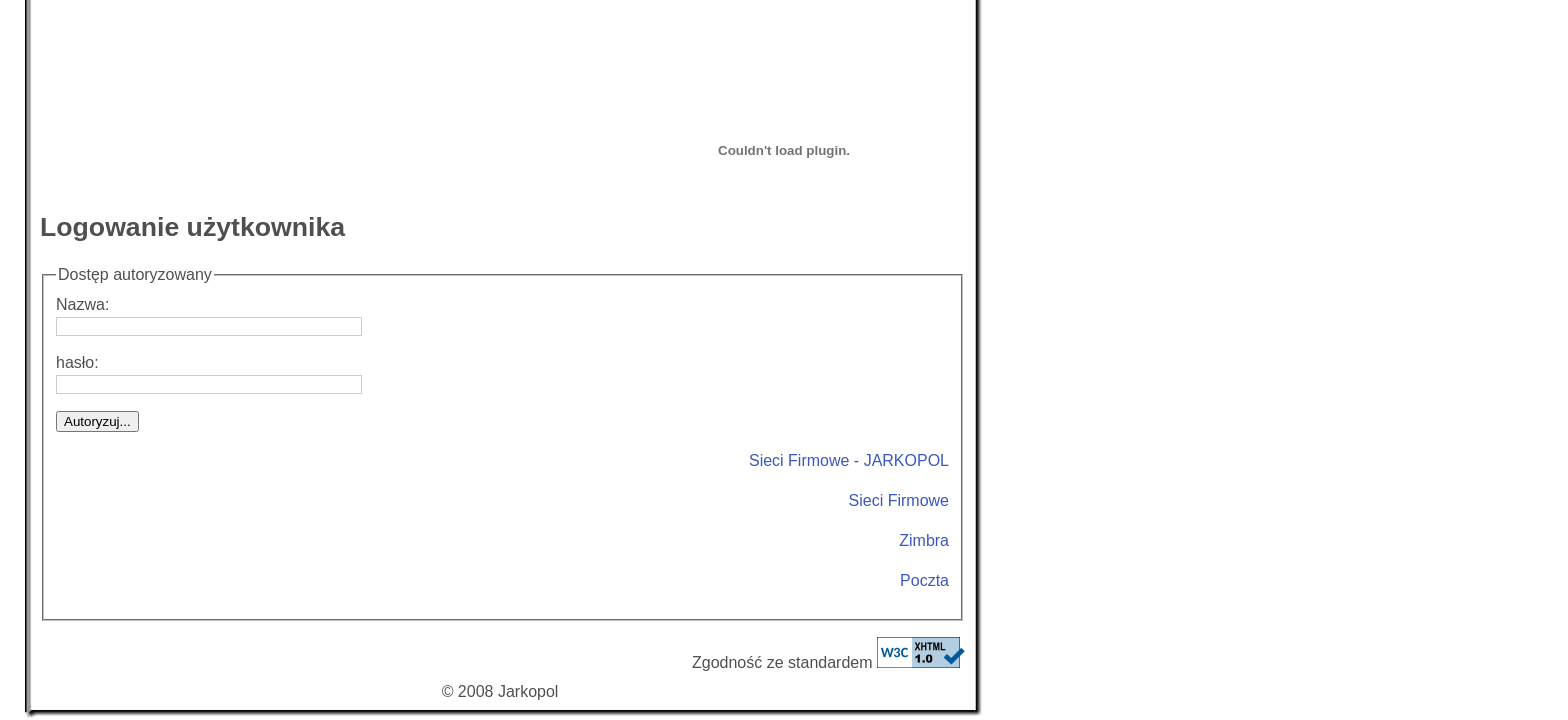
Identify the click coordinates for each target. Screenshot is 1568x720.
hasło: (209, 374)
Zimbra (924, 540)
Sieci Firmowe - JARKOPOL (849, 460)
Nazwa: (209, 316)
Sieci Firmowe (899, 500)
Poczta (924, 580)
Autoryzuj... (97, 421)
